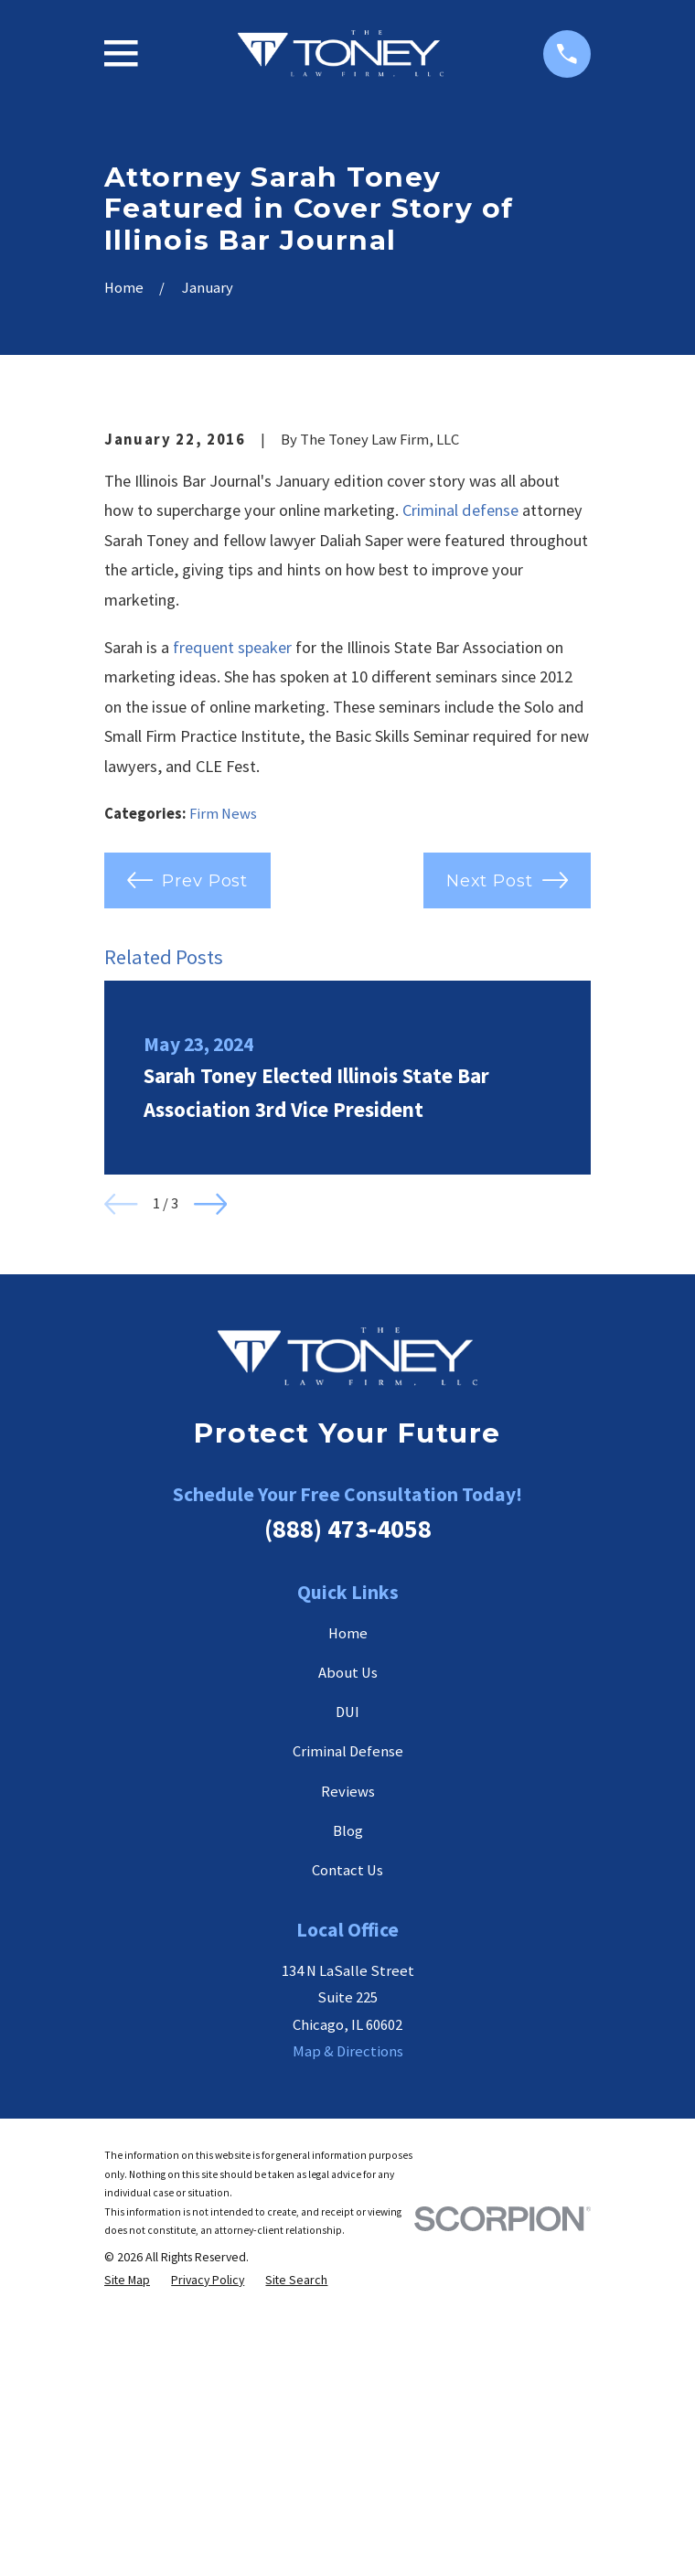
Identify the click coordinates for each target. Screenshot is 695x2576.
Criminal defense (460, 813)
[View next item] (211, 1508)
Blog (348, 2134)
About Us (348, 1976)
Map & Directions (348, 2356)
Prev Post (187, 1184)
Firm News (223, 1117)
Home (348, 1937)
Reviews (348, 2095)
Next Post (507, 1184)
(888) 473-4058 (348, 1832)
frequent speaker (232, 950)
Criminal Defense (348, 2056)
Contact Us (347, 2174)
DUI (347, 2015)
